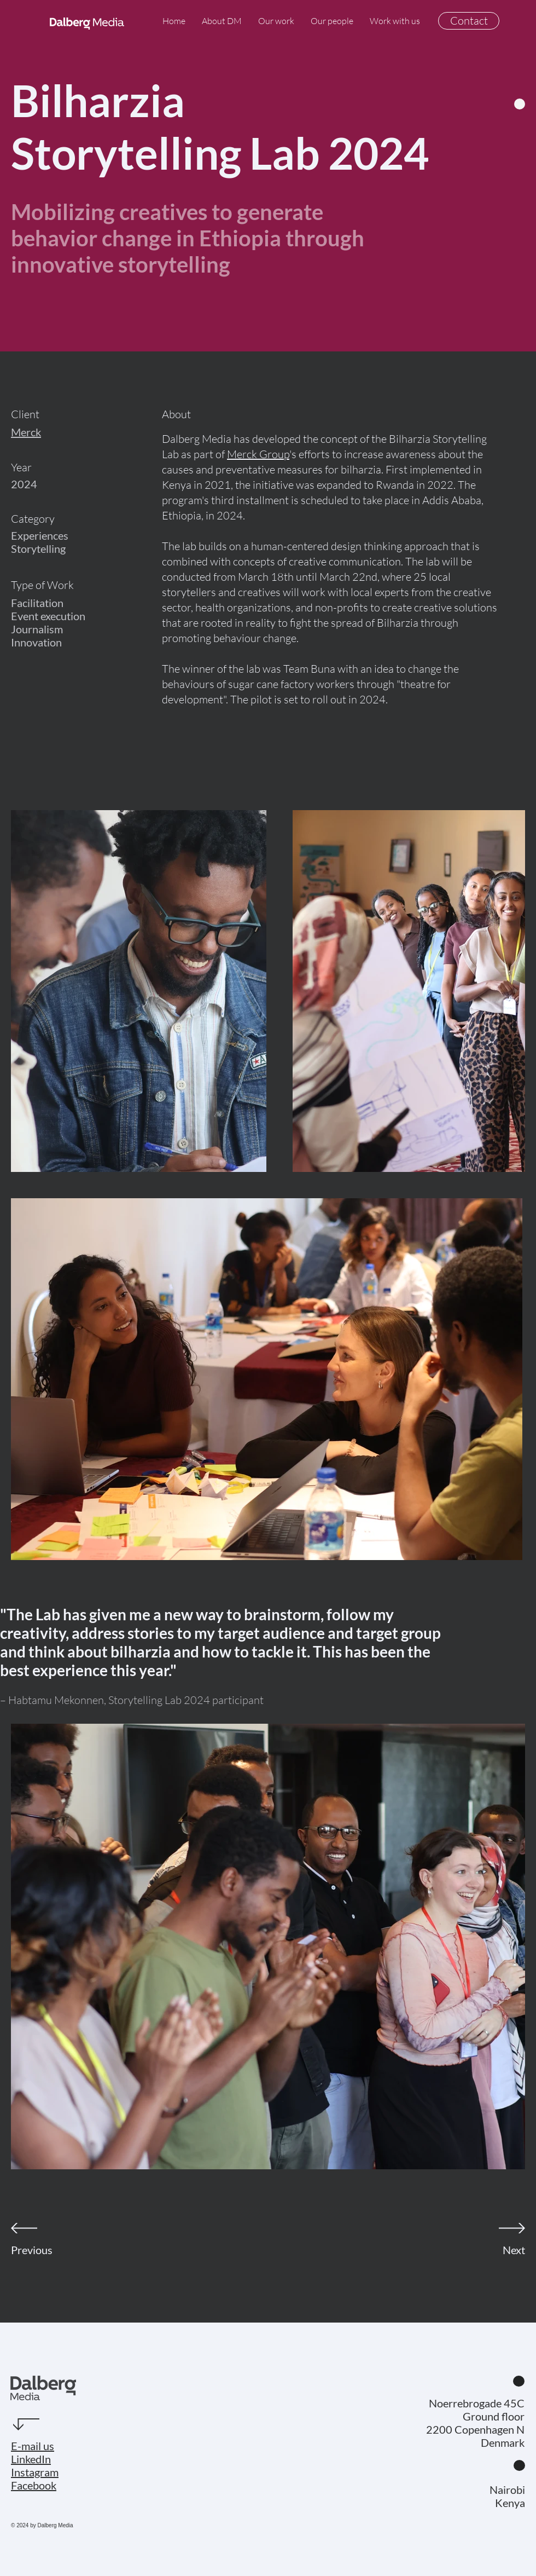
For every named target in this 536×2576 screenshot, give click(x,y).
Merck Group (258, 454)
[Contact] (468, 21)
